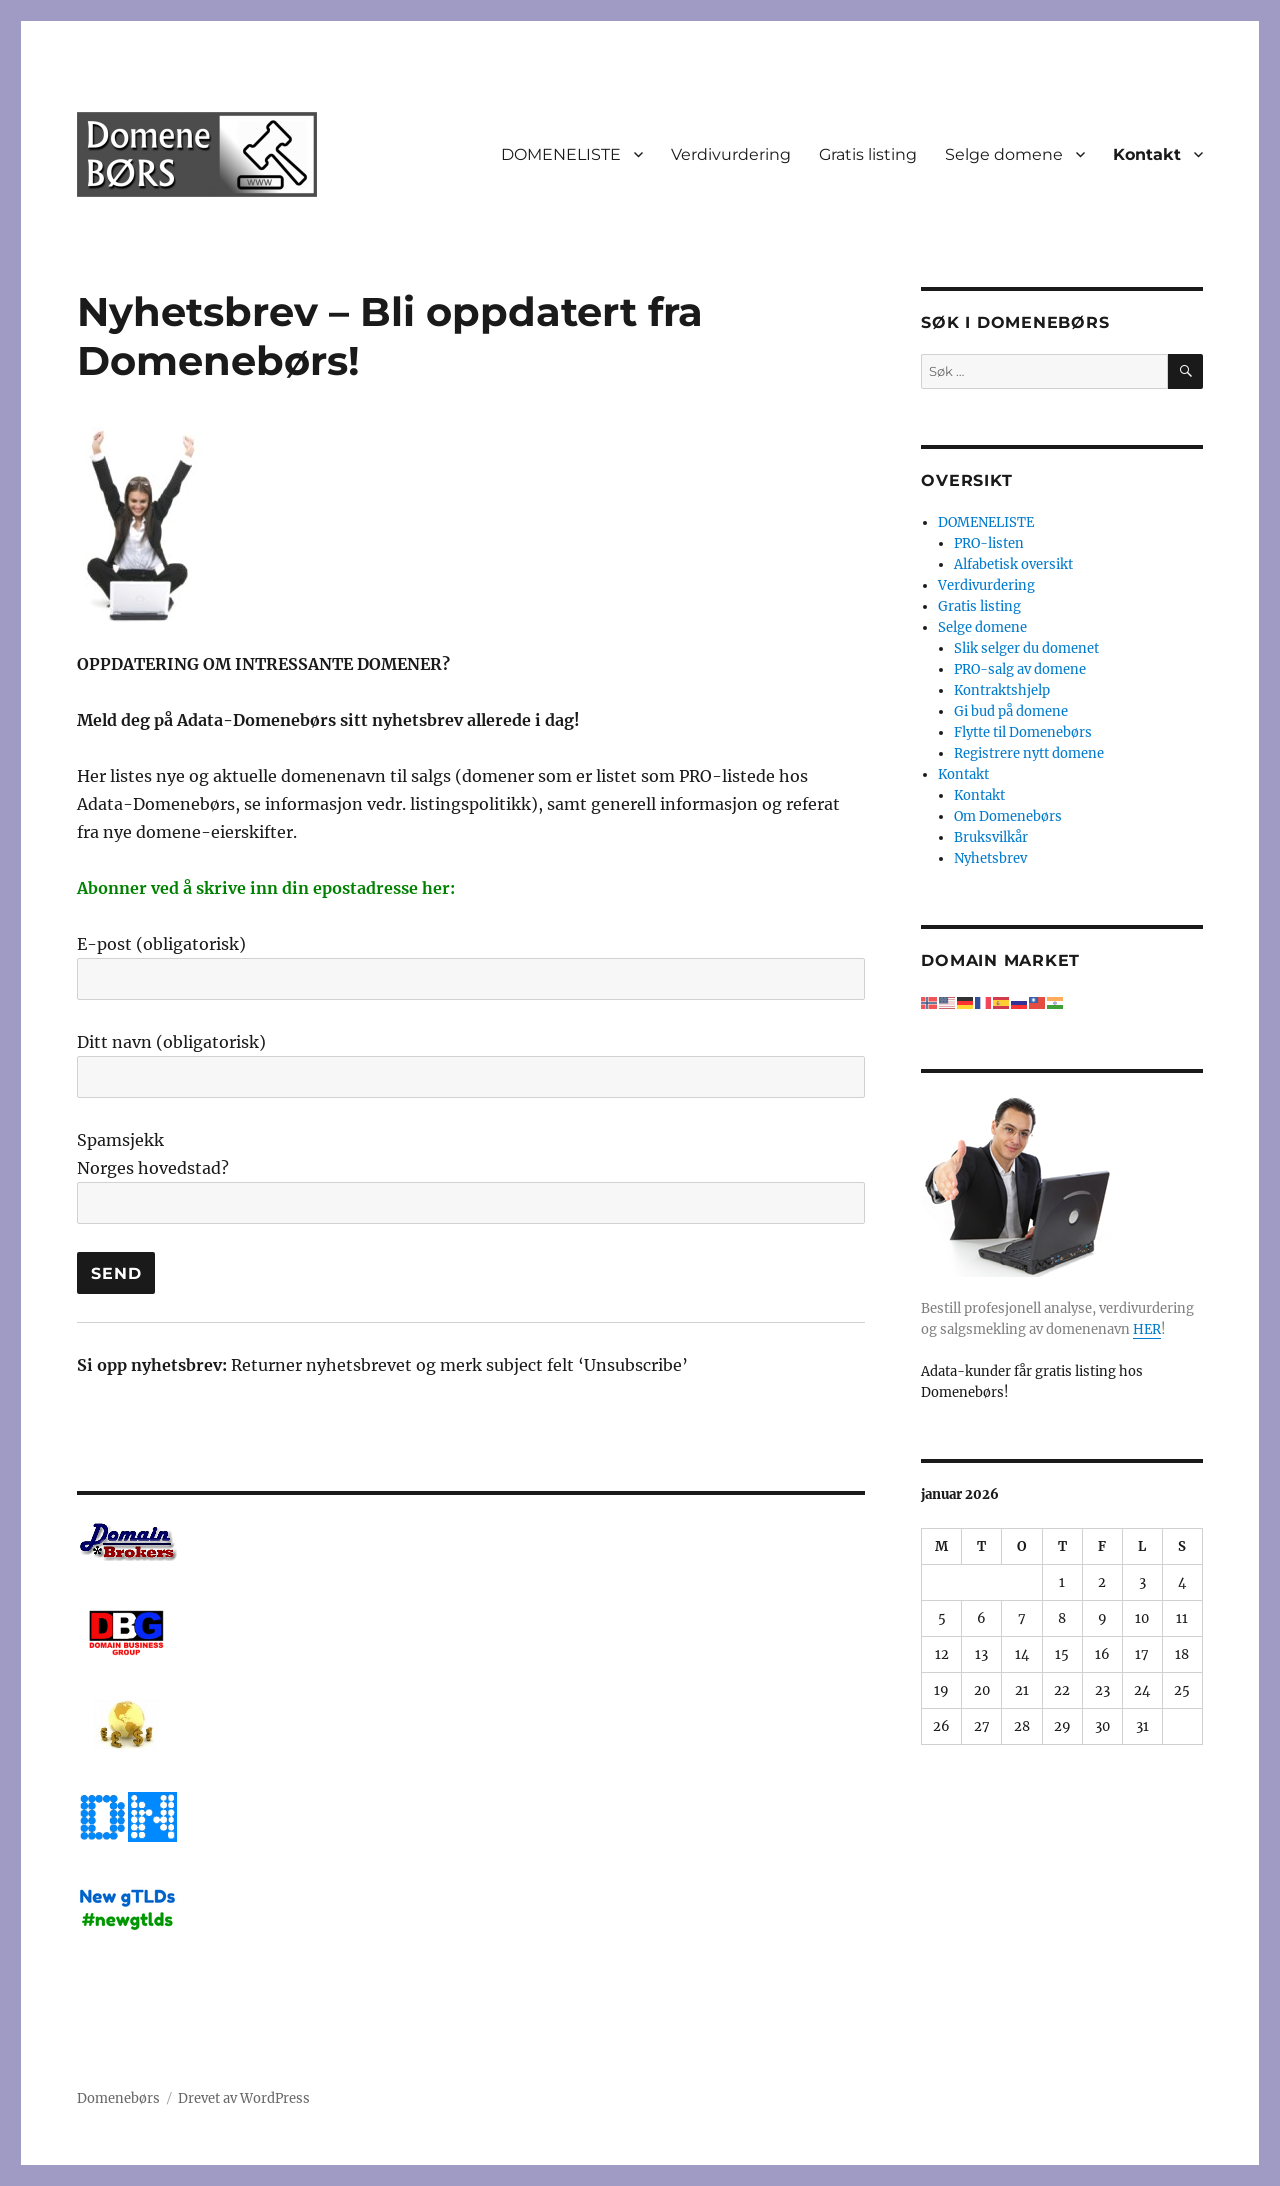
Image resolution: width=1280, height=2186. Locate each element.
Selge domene (1004, 154)
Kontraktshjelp (1002, 690)
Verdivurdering (731, 154)
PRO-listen (989, 543)
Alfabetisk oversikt (1013, 564)
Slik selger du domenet (1026, 648)
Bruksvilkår (991, 837)
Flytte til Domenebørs (1023, 732)
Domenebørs (118, 2098)
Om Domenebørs (1008, 816)
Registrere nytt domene (1029, 753)
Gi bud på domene (1011, 711)
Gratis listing (868, 154)
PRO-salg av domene (1020, 669)
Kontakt (1147, 154)
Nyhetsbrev (990, 858)
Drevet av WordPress (244, 2098)
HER (1147, 1329)
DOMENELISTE (561, 154)
